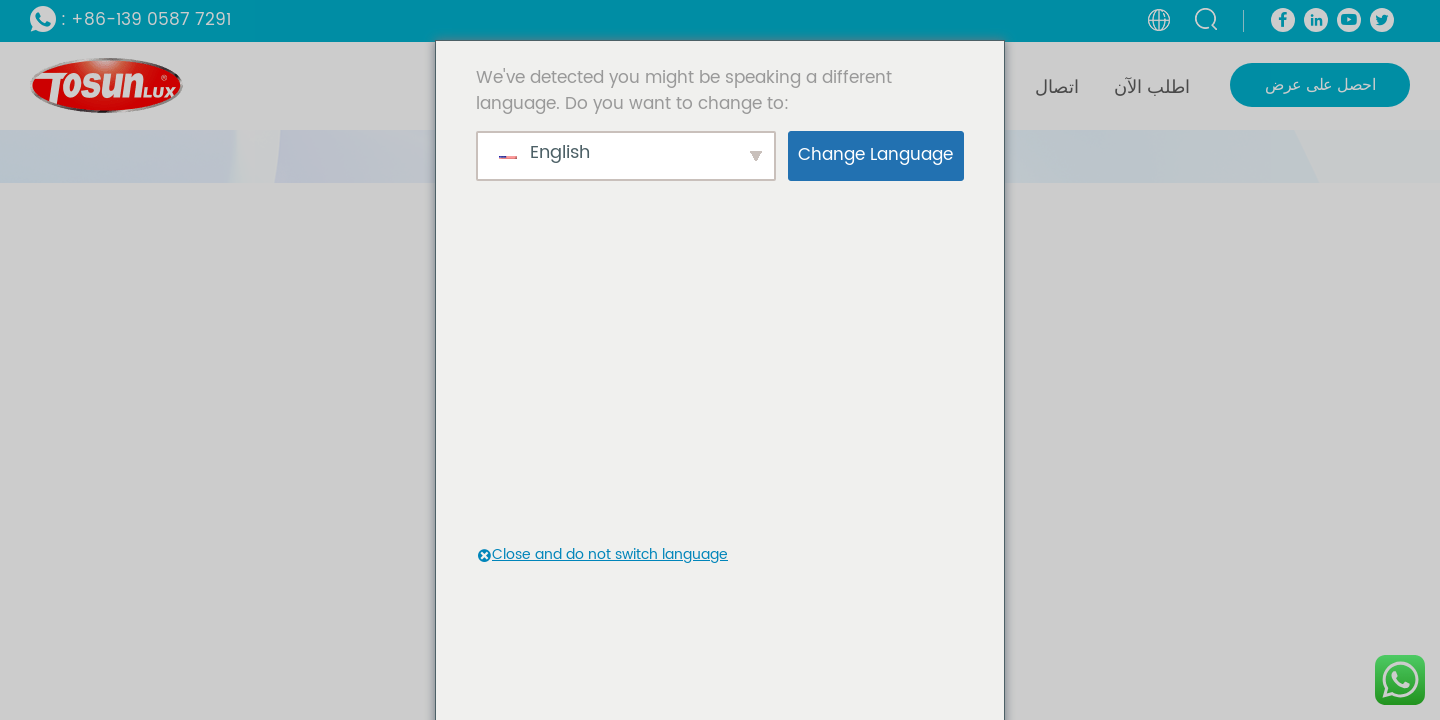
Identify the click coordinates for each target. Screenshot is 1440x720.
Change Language (875, 155)
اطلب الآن (1152, 87)
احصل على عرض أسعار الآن (1320, 89)
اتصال (1057, 87)
